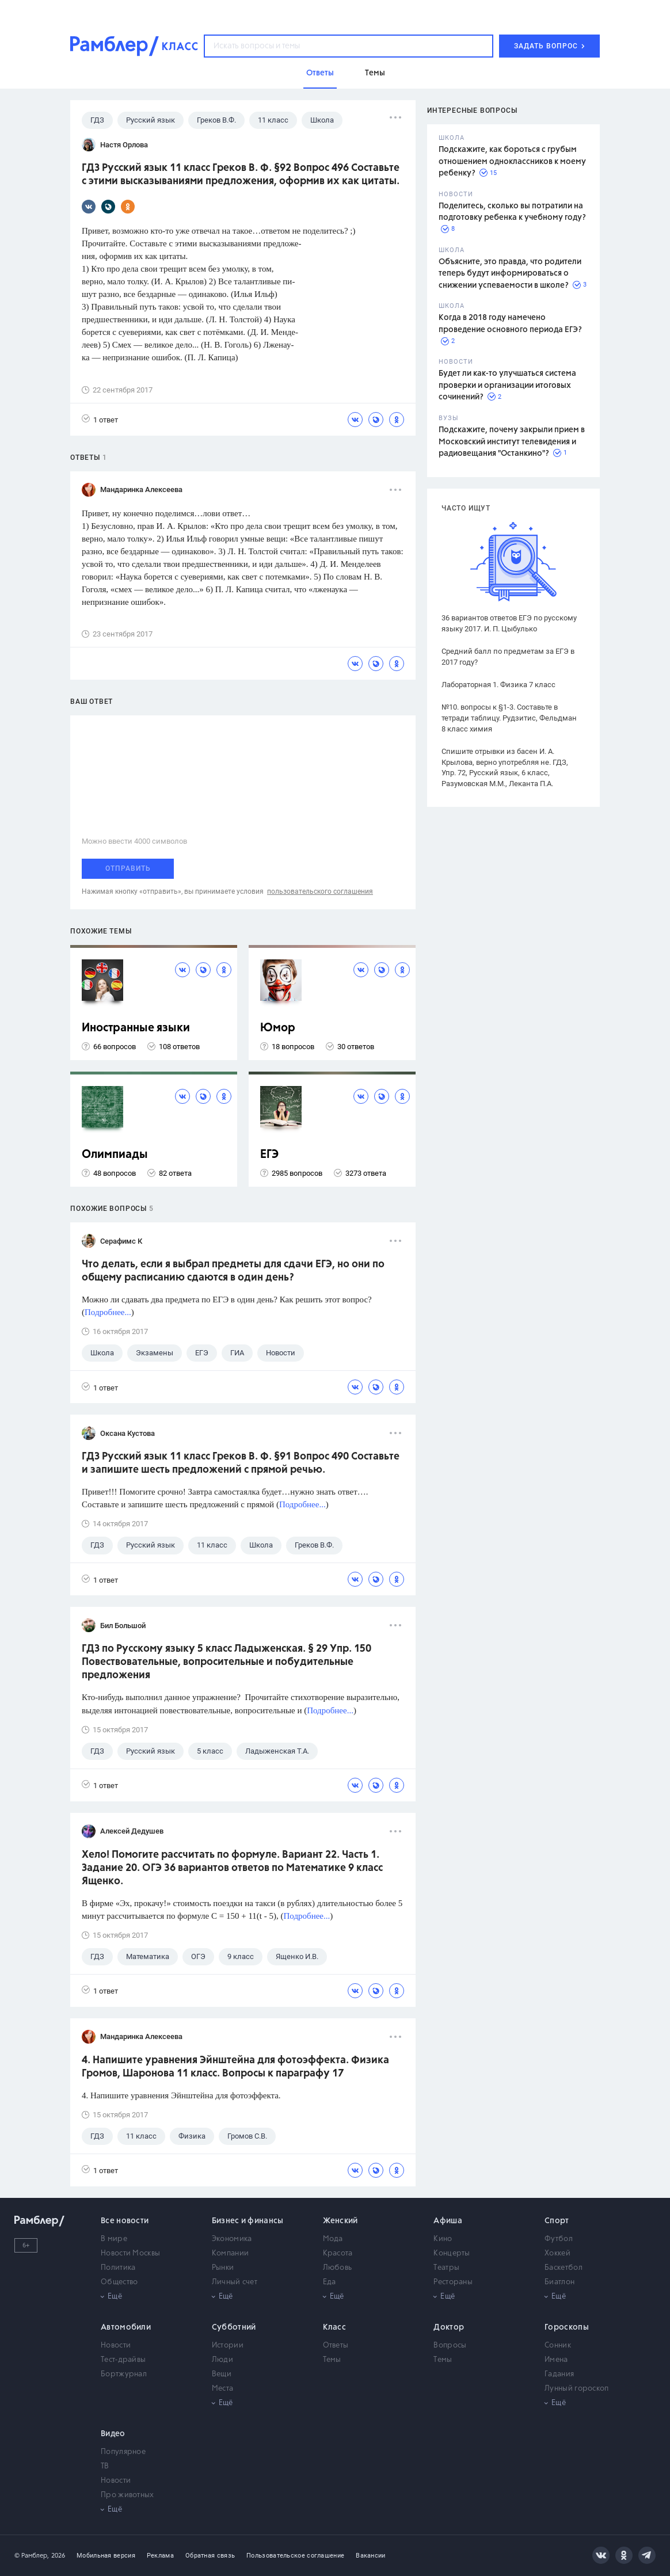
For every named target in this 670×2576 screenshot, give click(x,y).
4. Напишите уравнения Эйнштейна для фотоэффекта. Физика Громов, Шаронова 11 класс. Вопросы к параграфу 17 (235, 2067)
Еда (329, 2282)
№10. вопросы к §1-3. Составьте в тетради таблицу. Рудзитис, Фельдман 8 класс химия (509, 718)
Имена (556, 2360)
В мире (114, 2239)
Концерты (451, 2253)
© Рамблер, (31, 2555)
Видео (113, 2434)
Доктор (448, 2327)
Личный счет (234, 2282)
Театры (446, 2268)
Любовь (337, 2268)
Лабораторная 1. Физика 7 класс (498, 684)
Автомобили (126, 2327)
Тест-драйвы (123, 2360)
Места (223, 2388)
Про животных (127, 2495)
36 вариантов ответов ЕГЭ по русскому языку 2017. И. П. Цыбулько (509, 623)
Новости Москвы (130, 2253)
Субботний (234, 2327)
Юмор (277, 1028)
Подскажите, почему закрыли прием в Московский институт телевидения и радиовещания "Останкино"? (512, 442)
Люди (222, 2360)
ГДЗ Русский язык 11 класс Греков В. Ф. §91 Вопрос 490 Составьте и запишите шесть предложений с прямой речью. (240, 1463)
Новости (116, 2345)
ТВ (105, 2466)
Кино (442, 2239)
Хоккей (557, 2253)
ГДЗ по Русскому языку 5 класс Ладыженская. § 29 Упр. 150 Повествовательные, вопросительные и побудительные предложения (226, 1662)
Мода (333, 2239)
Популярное (123, 2452)
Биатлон (559, 2282)
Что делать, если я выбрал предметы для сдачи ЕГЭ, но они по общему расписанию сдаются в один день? (233, 1271)
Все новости (125, 2221)
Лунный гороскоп (577, 2388)
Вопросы (449, 2345)
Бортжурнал (124, 2374)
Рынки (223, 2268)
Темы (332, 2360)
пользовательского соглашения (320, 891)
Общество (119, 2282)
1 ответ (100, 419)
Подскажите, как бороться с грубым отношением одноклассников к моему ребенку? (512, 161)
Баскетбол (564, 2268)
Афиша (447, 2221)
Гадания (559, 2374)
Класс (335, 2327)
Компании (230, 2253)
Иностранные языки (136, 1028)
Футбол (559, 2239)
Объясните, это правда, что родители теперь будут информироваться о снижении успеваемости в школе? (510, 273)
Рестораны (453, 2282)
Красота (338, 2253)
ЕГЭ (269, 1155)
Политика (118, 2268)
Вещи (221, 2374)
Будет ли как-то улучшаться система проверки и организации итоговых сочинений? (507, 385)
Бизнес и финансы (248, 2221)
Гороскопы (567, 2327)
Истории (227, 2345)
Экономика (232, 2239)
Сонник (558, 2345)
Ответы (336, 2345)
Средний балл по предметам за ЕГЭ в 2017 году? (507, 656)
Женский (340, 2221)
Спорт (557, 2221)
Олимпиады (115, 1155)
